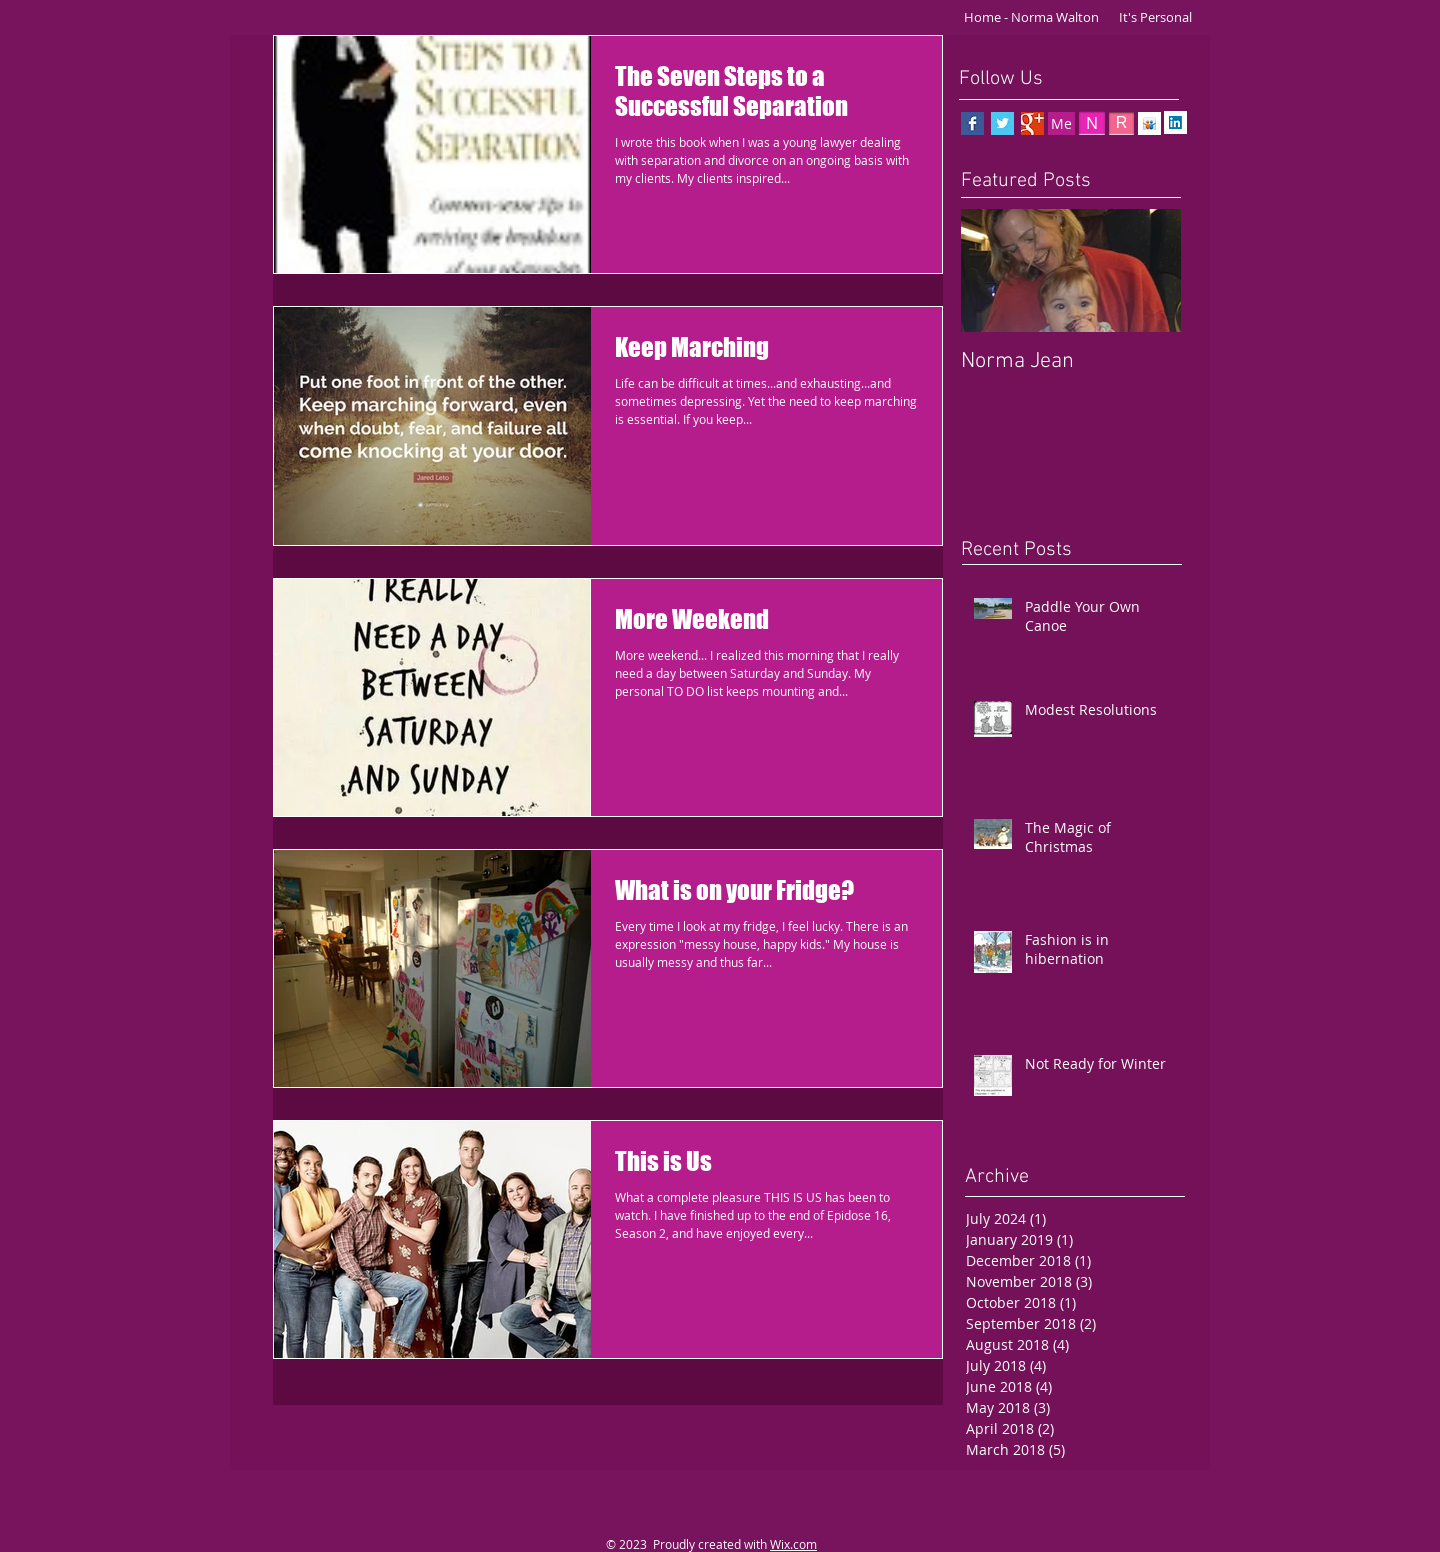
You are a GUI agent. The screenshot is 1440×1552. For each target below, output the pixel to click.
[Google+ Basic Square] (1032, 123)
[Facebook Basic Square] (972, 123)
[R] (1121, 123)
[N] (1092, 123)
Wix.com (793, 1544)
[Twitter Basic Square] (1002, 123)
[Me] (1061, 123)
